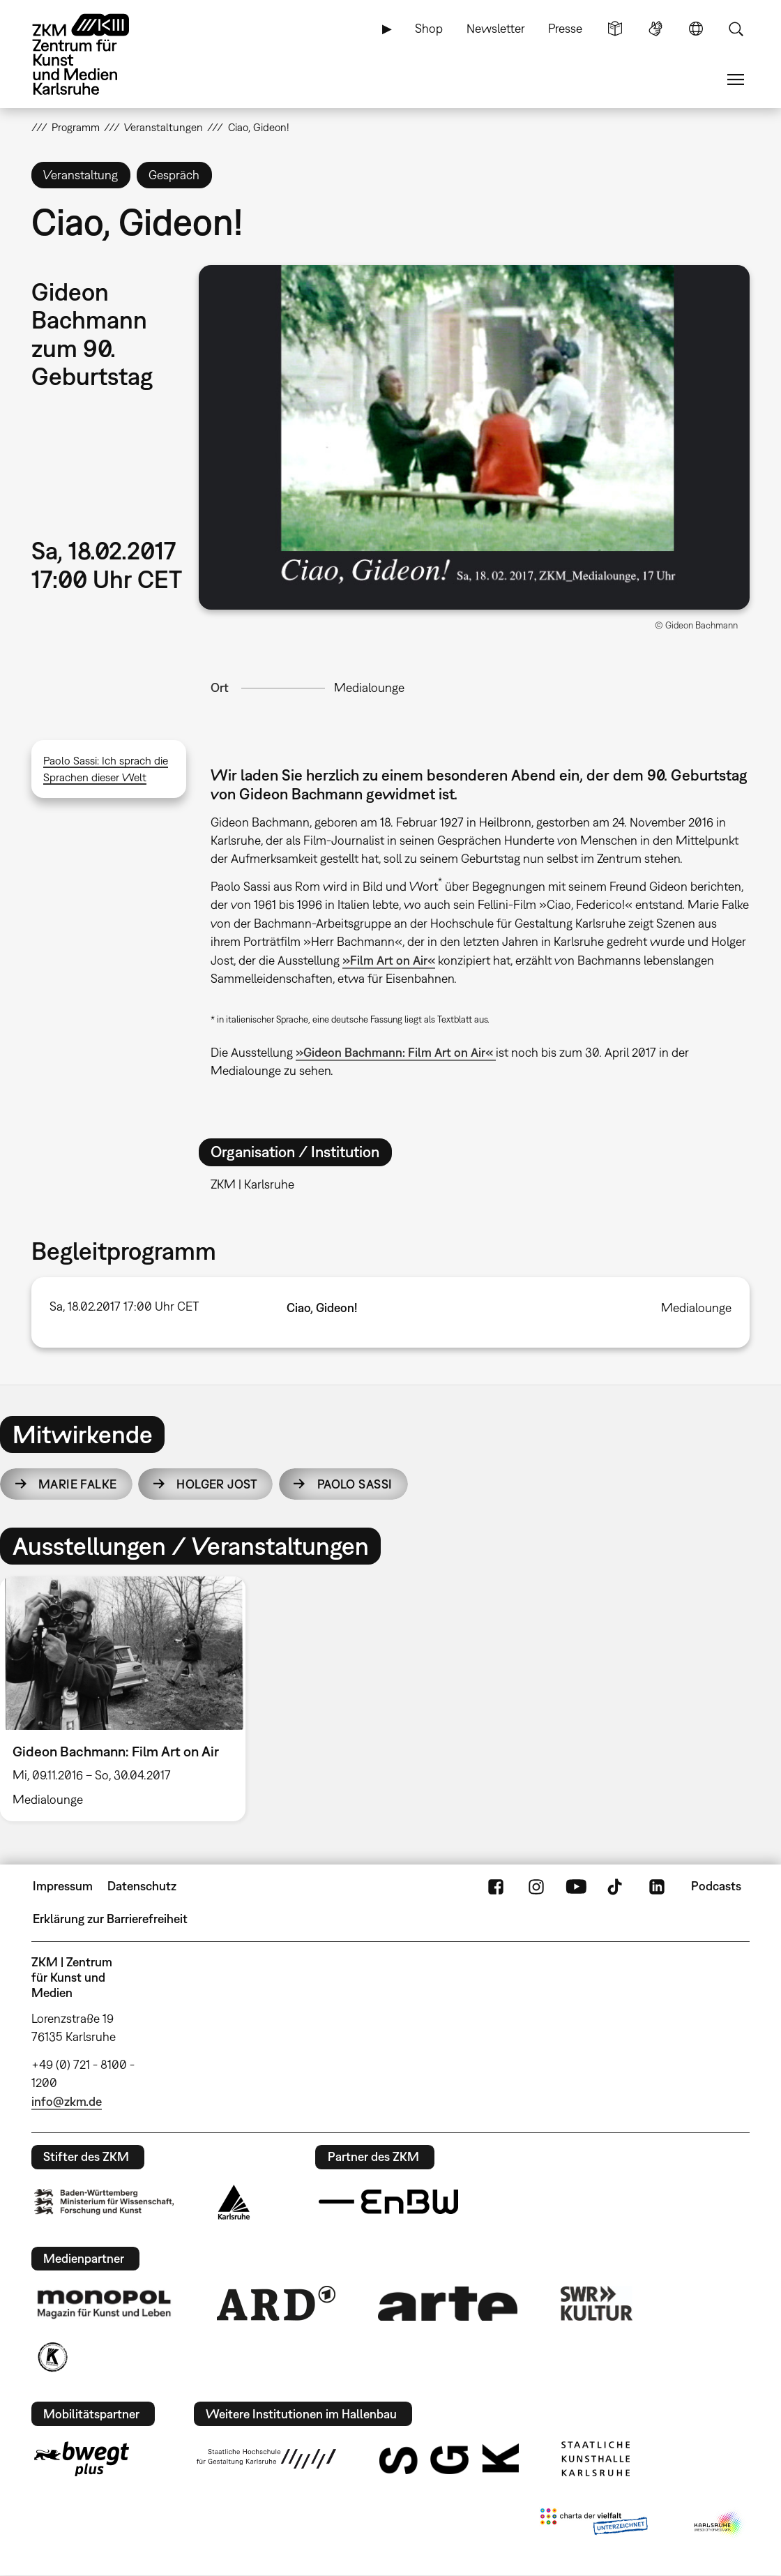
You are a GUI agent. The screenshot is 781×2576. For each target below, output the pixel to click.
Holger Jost (216, 1484)
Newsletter (496, 28)
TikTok (616, 1886)
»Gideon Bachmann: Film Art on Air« (396, 1052)
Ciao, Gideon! (322, 1307)
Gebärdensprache (655, 29)
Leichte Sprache (615, 29)
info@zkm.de (66, 2101)
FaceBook (496, 1886)
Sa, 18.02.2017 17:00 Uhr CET (124, 1306)
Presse (565, 28)
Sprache (696, 29)
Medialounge (369, 687)
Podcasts (716, 1885)
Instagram (536, 1886)
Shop (429, 28)
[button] (474, 437)
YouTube (576, 1886)
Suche (736, 29)
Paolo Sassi (355, 1484)
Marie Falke (77, 1484)
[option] (129, 1698)
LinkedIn (657, 1886)
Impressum (63, 1885)
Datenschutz (141, 1885)
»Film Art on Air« (388, 960)
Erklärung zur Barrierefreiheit (110, 1918)
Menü (736, 79)
